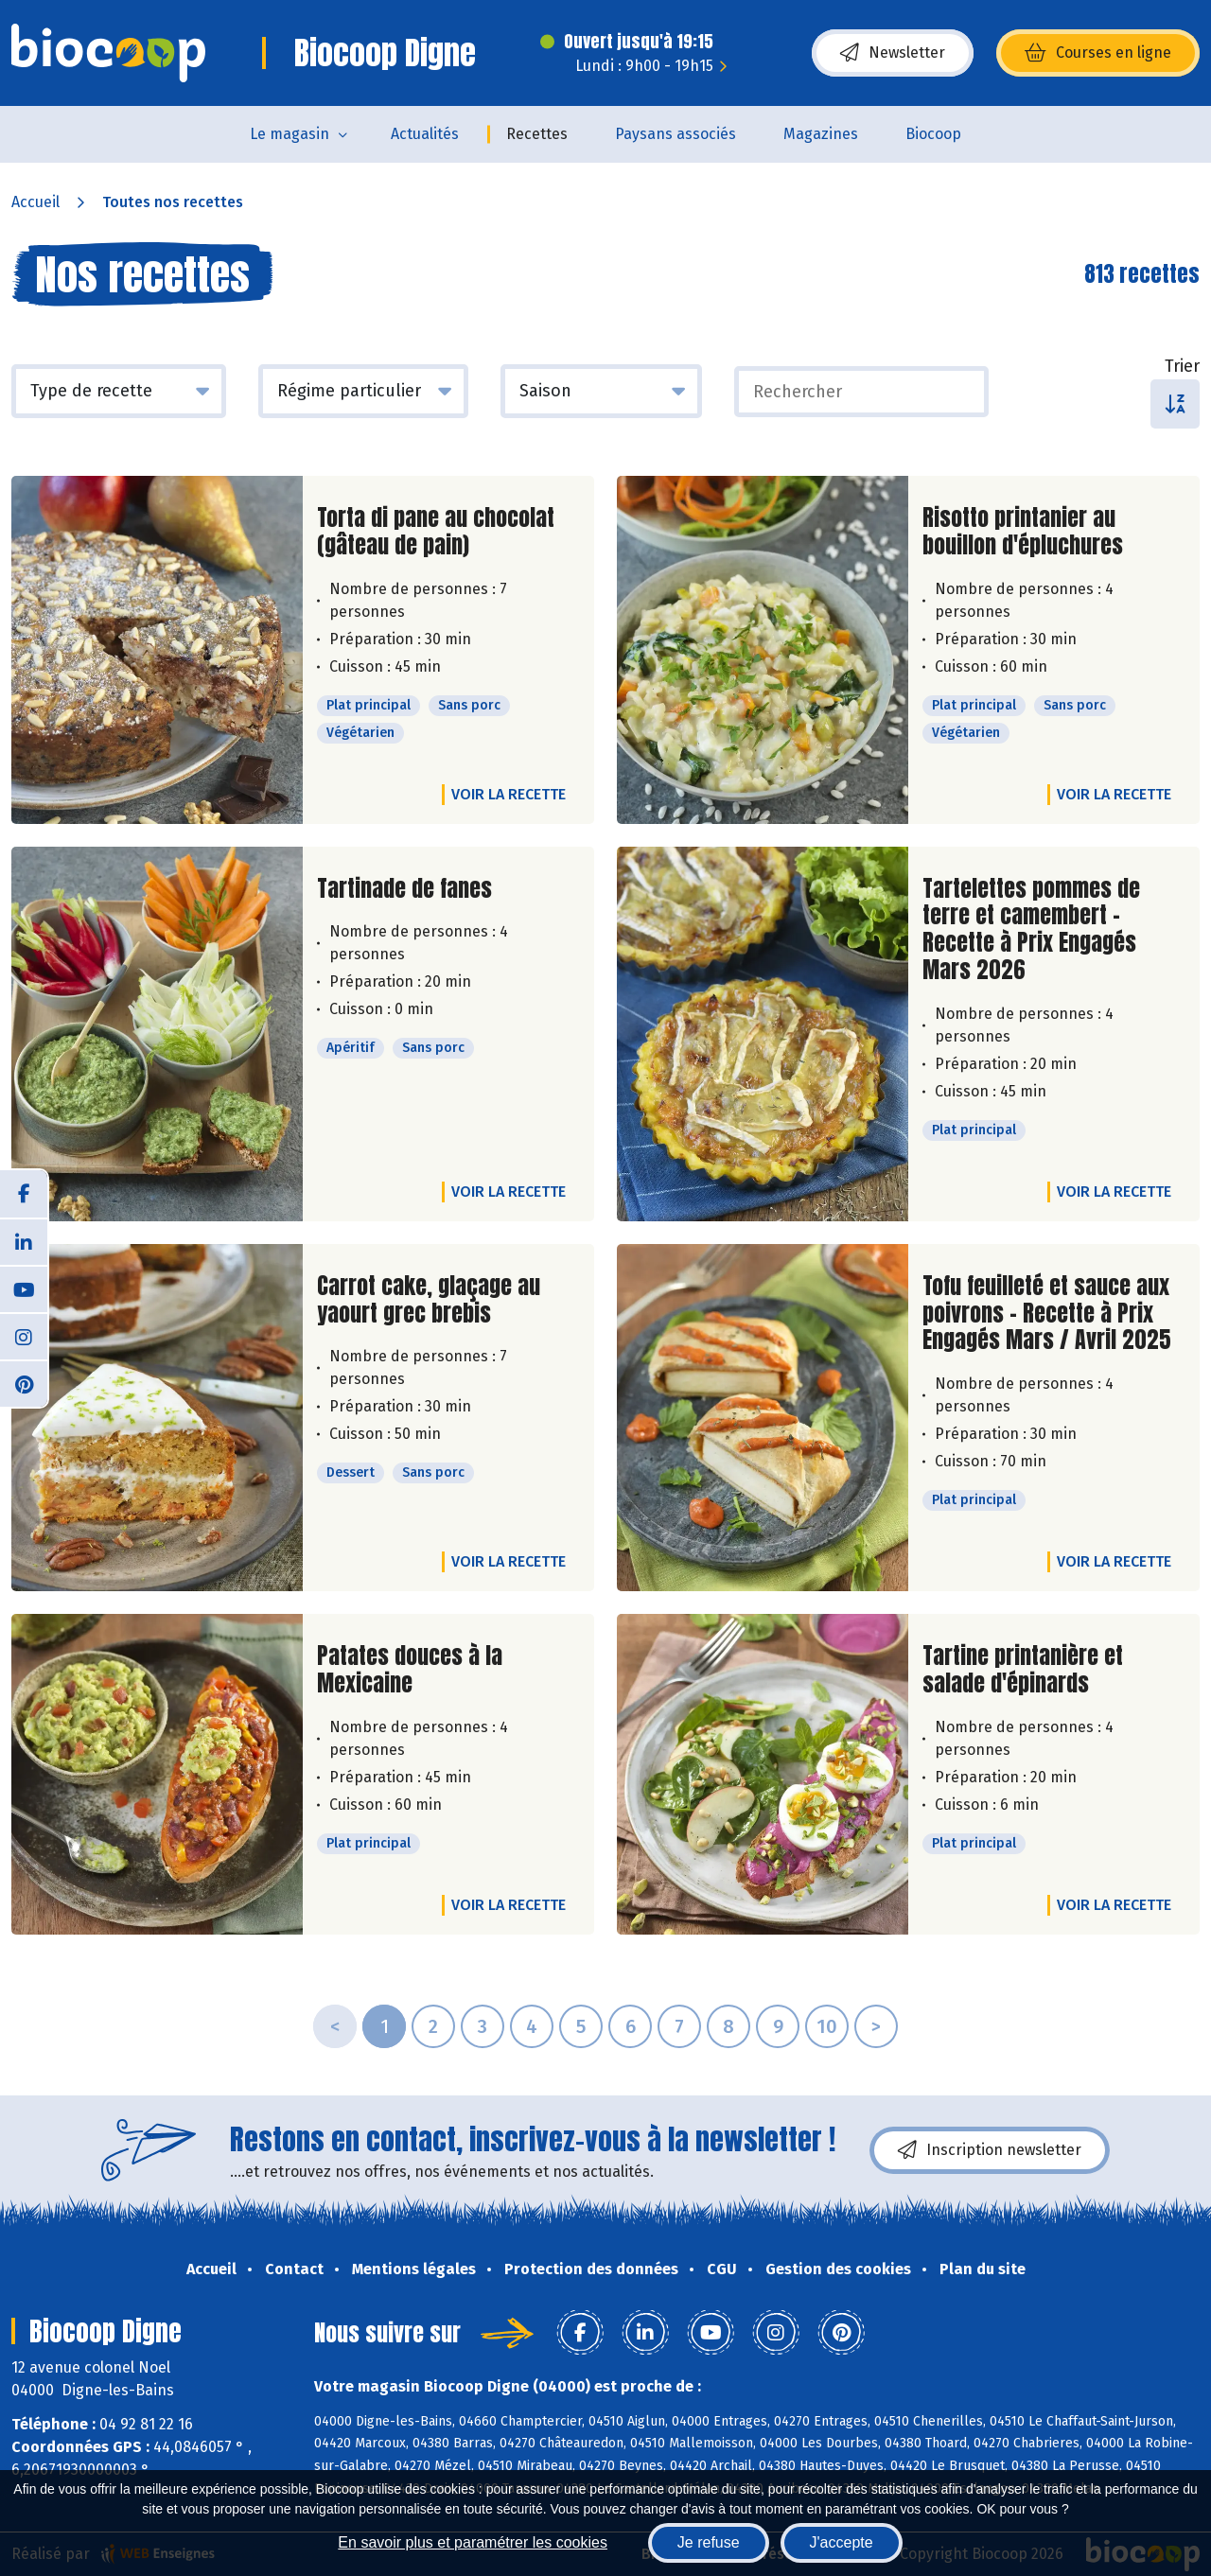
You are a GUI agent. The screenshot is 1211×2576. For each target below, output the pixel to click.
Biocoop (933, 134)
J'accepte (841, 2542)
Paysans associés (675, 134)
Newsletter (892, 53)
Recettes (537, 134)
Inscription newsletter (989, 2150)
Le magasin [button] (289, 134)
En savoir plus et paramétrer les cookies (472, 2542)
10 (826, 2026)
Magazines (820, 134)
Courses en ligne (1098, 53)
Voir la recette (508, 794)
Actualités (425, 134)
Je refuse (708, 2542)
